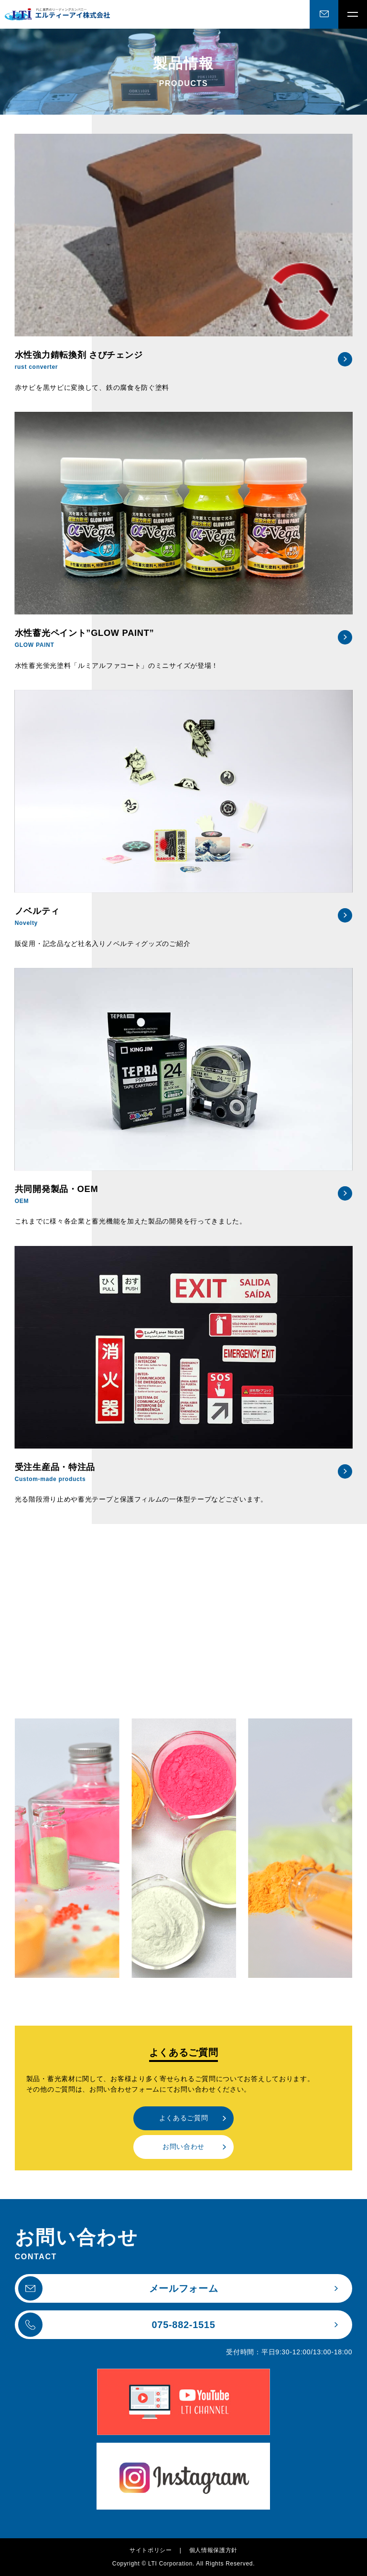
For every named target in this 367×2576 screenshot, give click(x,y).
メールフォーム (118, 2288)
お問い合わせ (183, 2146)
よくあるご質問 (183, 2118)
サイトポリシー (151, 2550)
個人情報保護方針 (213, 2550)
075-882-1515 (117, 2325)
